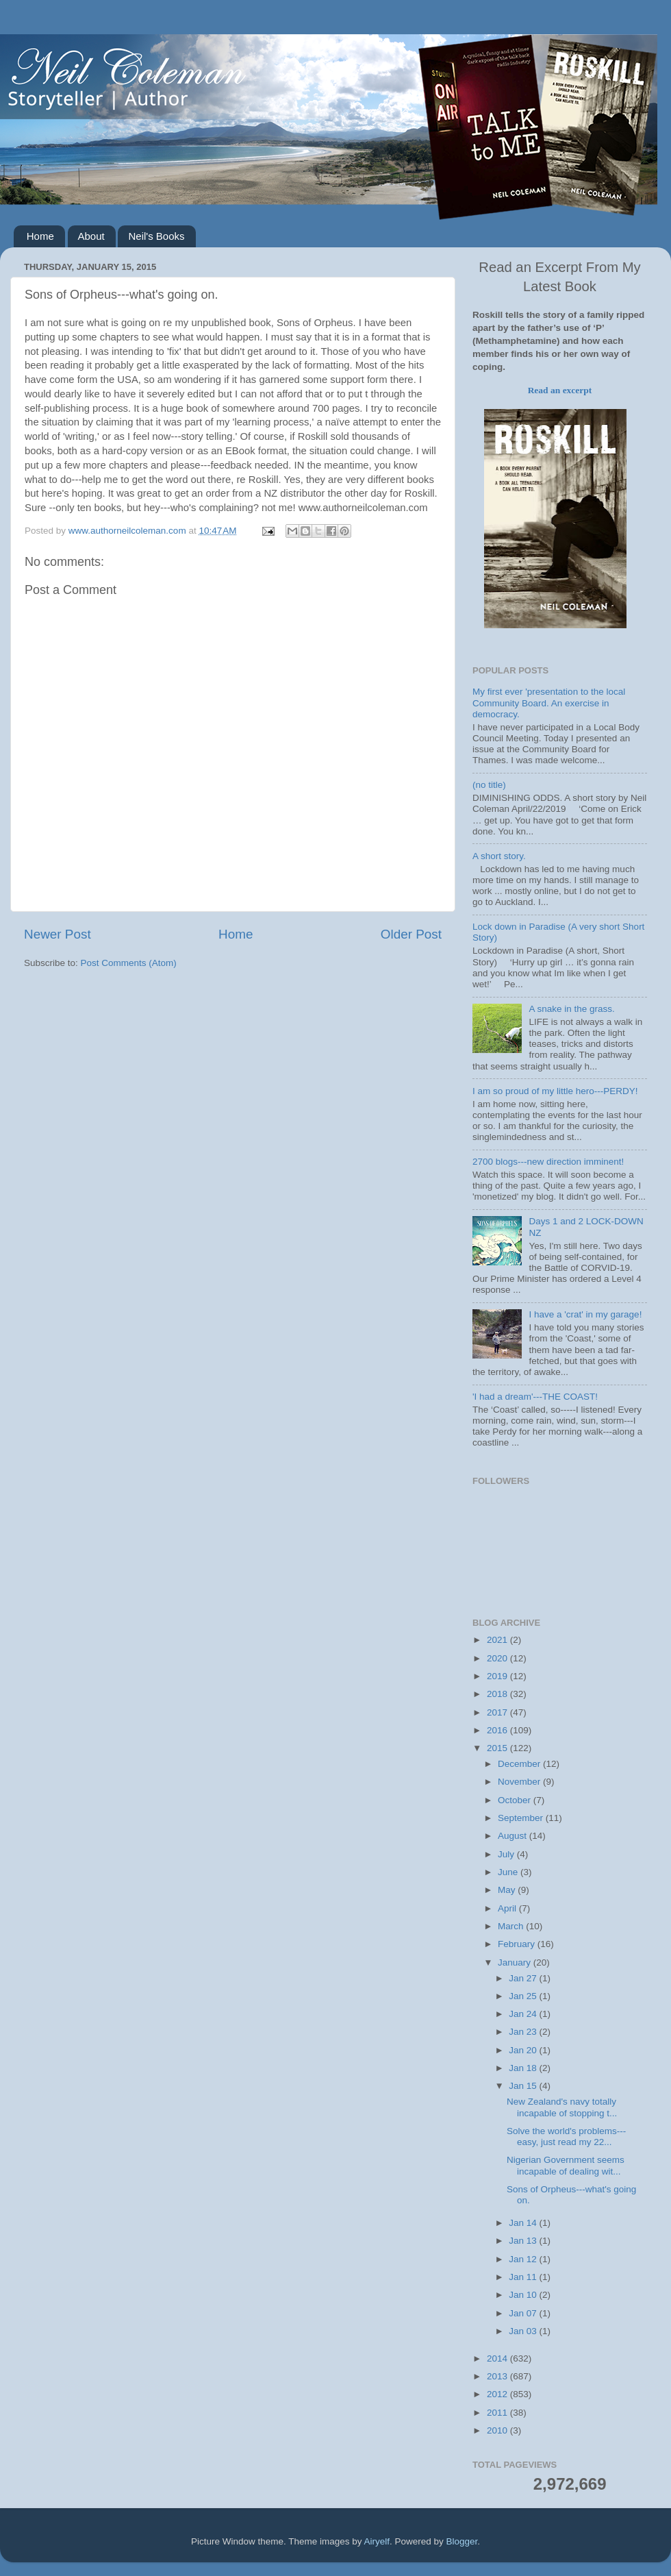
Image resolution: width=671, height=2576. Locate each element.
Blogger (462, 2541)
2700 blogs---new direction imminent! (548, 1161)
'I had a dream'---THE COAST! (535, 1396)
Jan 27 (524, 1978)
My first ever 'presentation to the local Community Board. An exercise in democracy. (548, 702)
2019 (498, 1676)
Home (40, 236)
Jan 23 (524, 2032)
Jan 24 (524, 2014)
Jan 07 (524, 2313)
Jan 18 (524, 2068)
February (517, 1944)
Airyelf (377, 2541)
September (522, 1818)
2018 (498, 1694)
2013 (498, 2376)
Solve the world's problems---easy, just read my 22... (566, 2136)
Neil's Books (156, 236)
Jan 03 (524, 2331)
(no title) (489, 785)
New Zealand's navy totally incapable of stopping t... (562, 2107)
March (512, 1926)
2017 (498, 1712)
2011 (498, 2412)
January (515, 1962)
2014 (498, 2358)
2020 (498, 1658)
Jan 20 (524, 2050)
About (91, 236)
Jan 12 (524, 2259)
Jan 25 (524, 1996)
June (509, 1872)
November (520, 1781)
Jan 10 (524, 2295)
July (507, 1854)
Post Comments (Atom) (129, 963)
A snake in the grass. (571, 1009)
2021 (498, 1640)
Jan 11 (524, 2277)
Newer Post (57, 934)
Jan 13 (524, 2241)
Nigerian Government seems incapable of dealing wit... (565, 2165)
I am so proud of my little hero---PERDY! (555, 1091)
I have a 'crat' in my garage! (585, 1314)
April (508, 1908)
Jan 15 (524, 2086)
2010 (498, 2430)
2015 (498, 1748)
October (515, 1800)
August (513, 1836)
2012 (498, 2394)
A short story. (499, 856)
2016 (498, 1730)
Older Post (411, 934)
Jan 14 (524, 2223)
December (520, 1764)
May (508, 1890)
